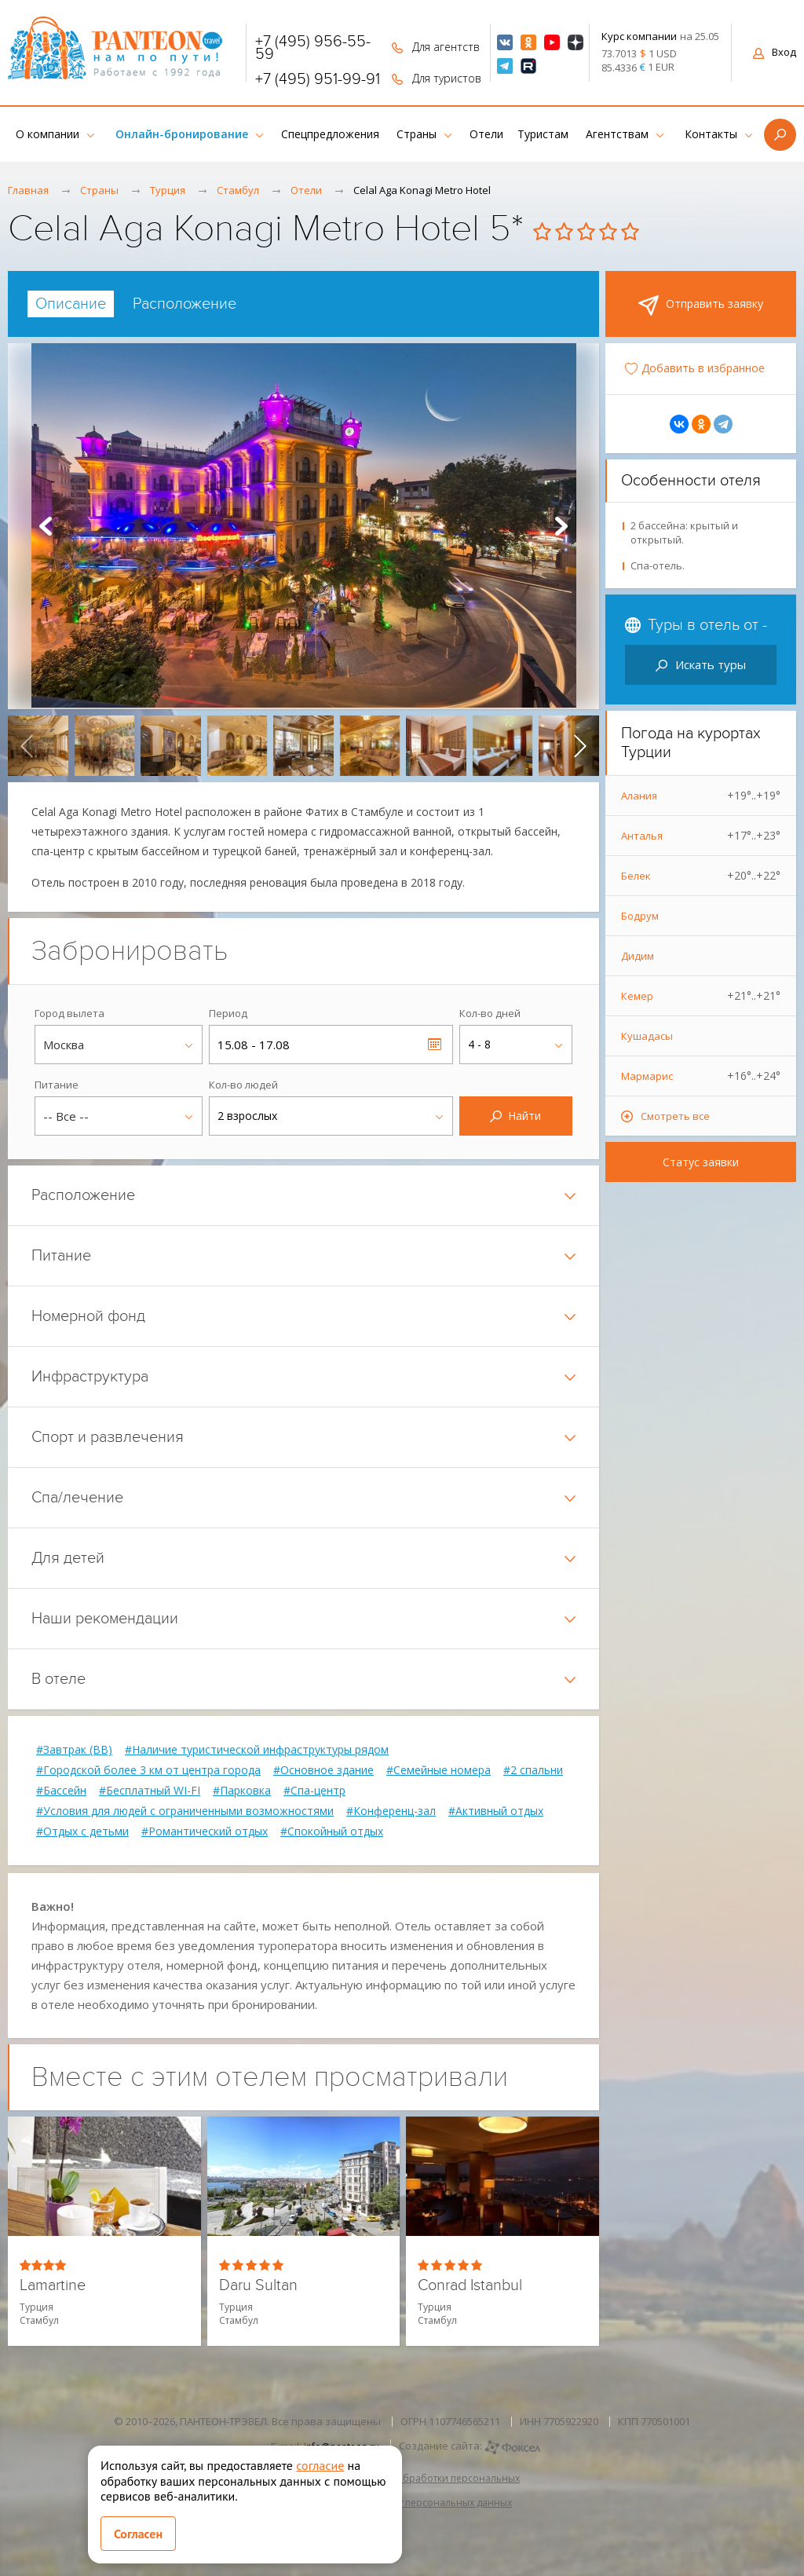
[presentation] (27, 745)
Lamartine (53, 2285)
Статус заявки (701, 1161)
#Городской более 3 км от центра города (148, 1770)
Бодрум (640, 916)
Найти (515, 1115)
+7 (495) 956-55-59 (313, 47)
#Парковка (242, 1790)
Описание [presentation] (70, 304)
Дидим (637, 956)
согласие (320, 2465)
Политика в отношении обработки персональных (402, 2478)
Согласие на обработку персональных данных (402, 2502)
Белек (700, 875)
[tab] (70, 304)
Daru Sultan (258, 2285)
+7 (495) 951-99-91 (317, 79)
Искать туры (701, 664)
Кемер (700, 995)
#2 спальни (533, 1770)
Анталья (700, 835)
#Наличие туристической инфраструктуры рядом (257, 1749)
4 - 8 (479, 1044)
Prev (45, 526)
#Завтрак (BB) (74, 1749)
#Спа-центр (314, 1790)
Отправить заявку (700, 305)
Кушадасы (647, 1036)
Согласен (138, 2533)
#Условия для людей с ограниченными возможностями (185, 1811)
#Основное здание (323, 1770)
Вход (774, 52)
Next (561, 526)
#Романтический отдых (204, 1831)
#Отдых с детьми (82, 1831)
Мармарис (700, 1076)
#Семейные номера (438, 1770)
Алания (700, 795)
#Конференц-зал (391, 1811)
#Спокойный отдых (331, 1831)
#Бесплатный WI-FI (149, 1790)
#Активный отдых (495, 1811)
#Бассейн (61, 1790)
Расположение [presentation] (184, 304)
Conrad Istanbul (470, 2285)
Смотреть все (675, 1116)
